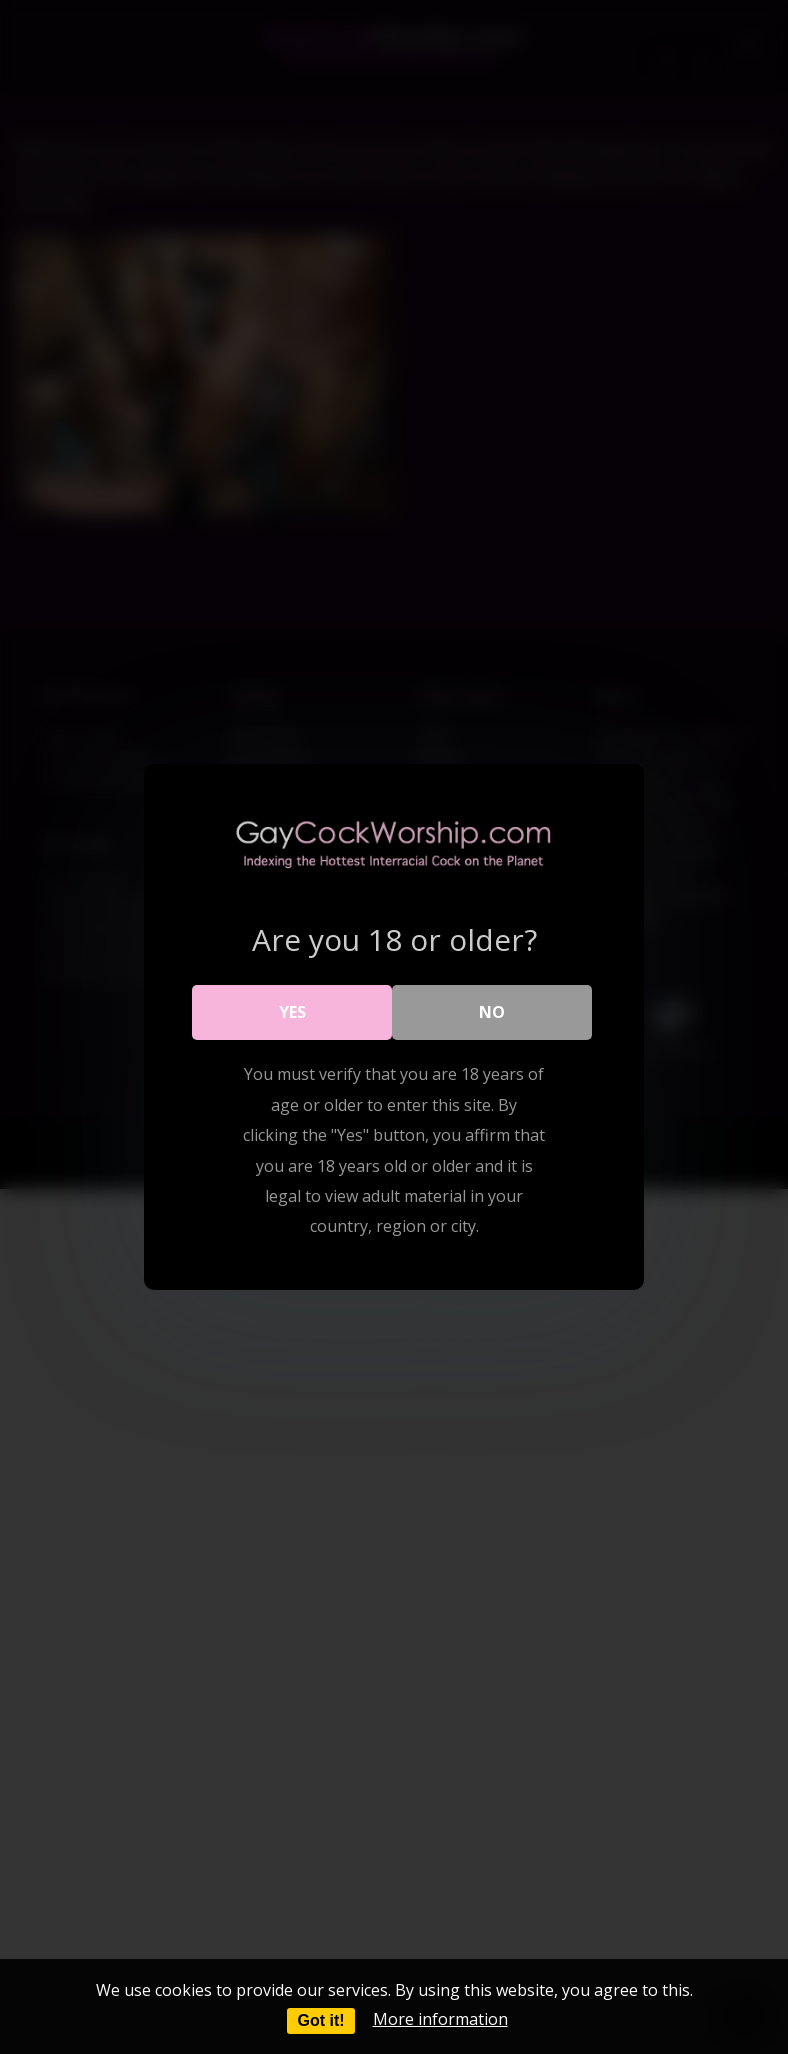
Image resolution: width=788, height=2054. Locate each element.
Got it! (320, 2020)
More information (440, 2019)
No (492, 1012)
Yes (292, 1012)
